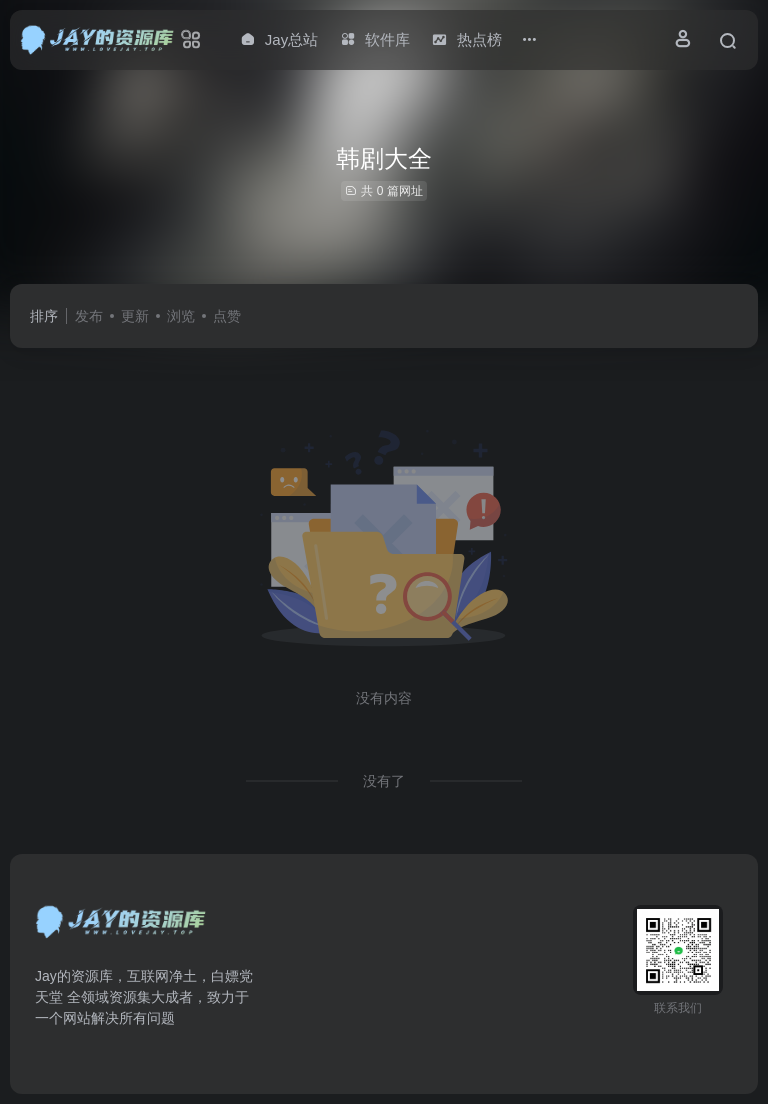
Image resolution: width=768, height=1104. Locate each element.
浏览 (181, 316)
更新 (135, 316)
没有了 (384, 781)
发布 (89, 316)
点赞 (227, 316)
